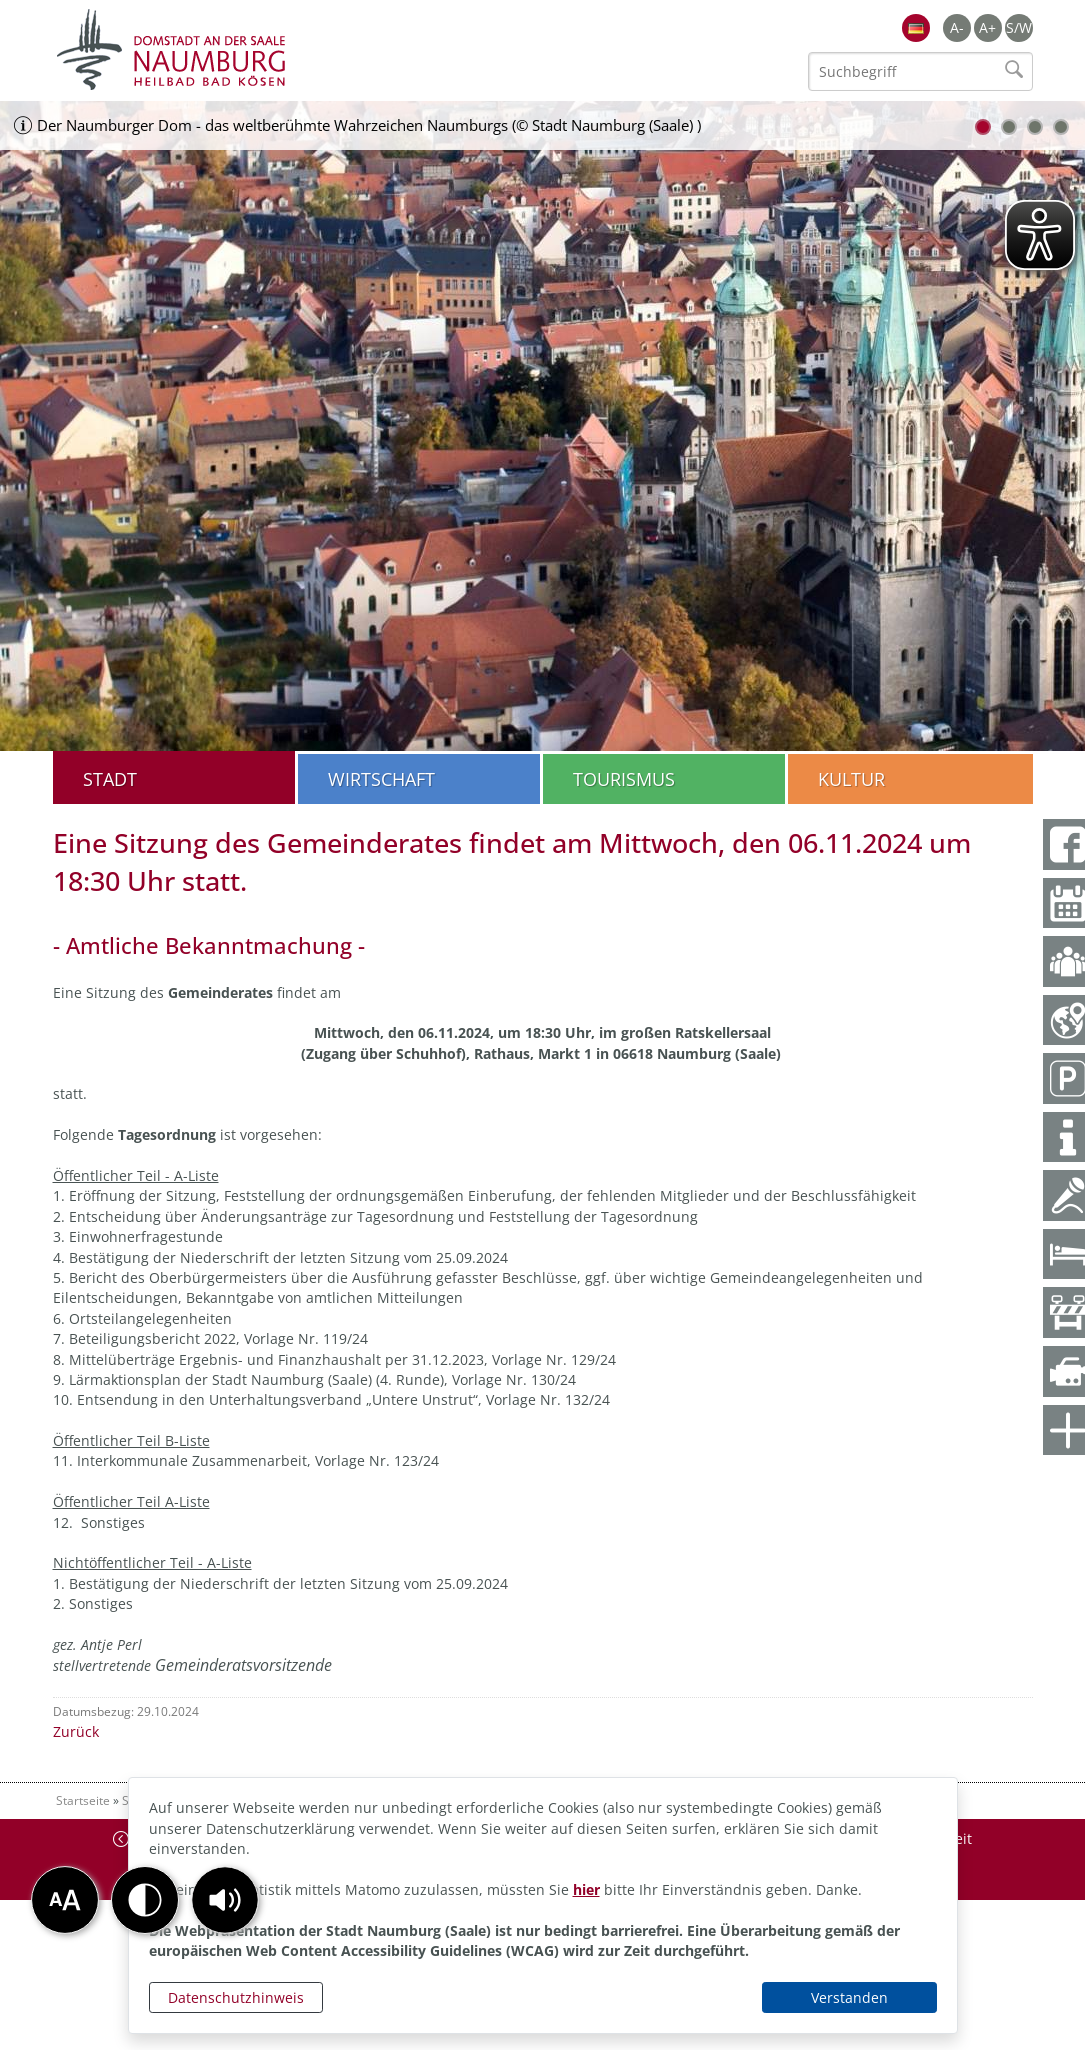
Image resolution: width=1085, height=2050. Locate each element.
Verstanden (849, 1997)
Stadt (110, 779)
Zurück (76, 1731)
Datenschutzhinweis (236, 1997)
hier (586, 1889)
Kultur (851, 779)
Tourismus (624, 779)
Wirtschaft (381, 779)
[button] (225, 1900)
